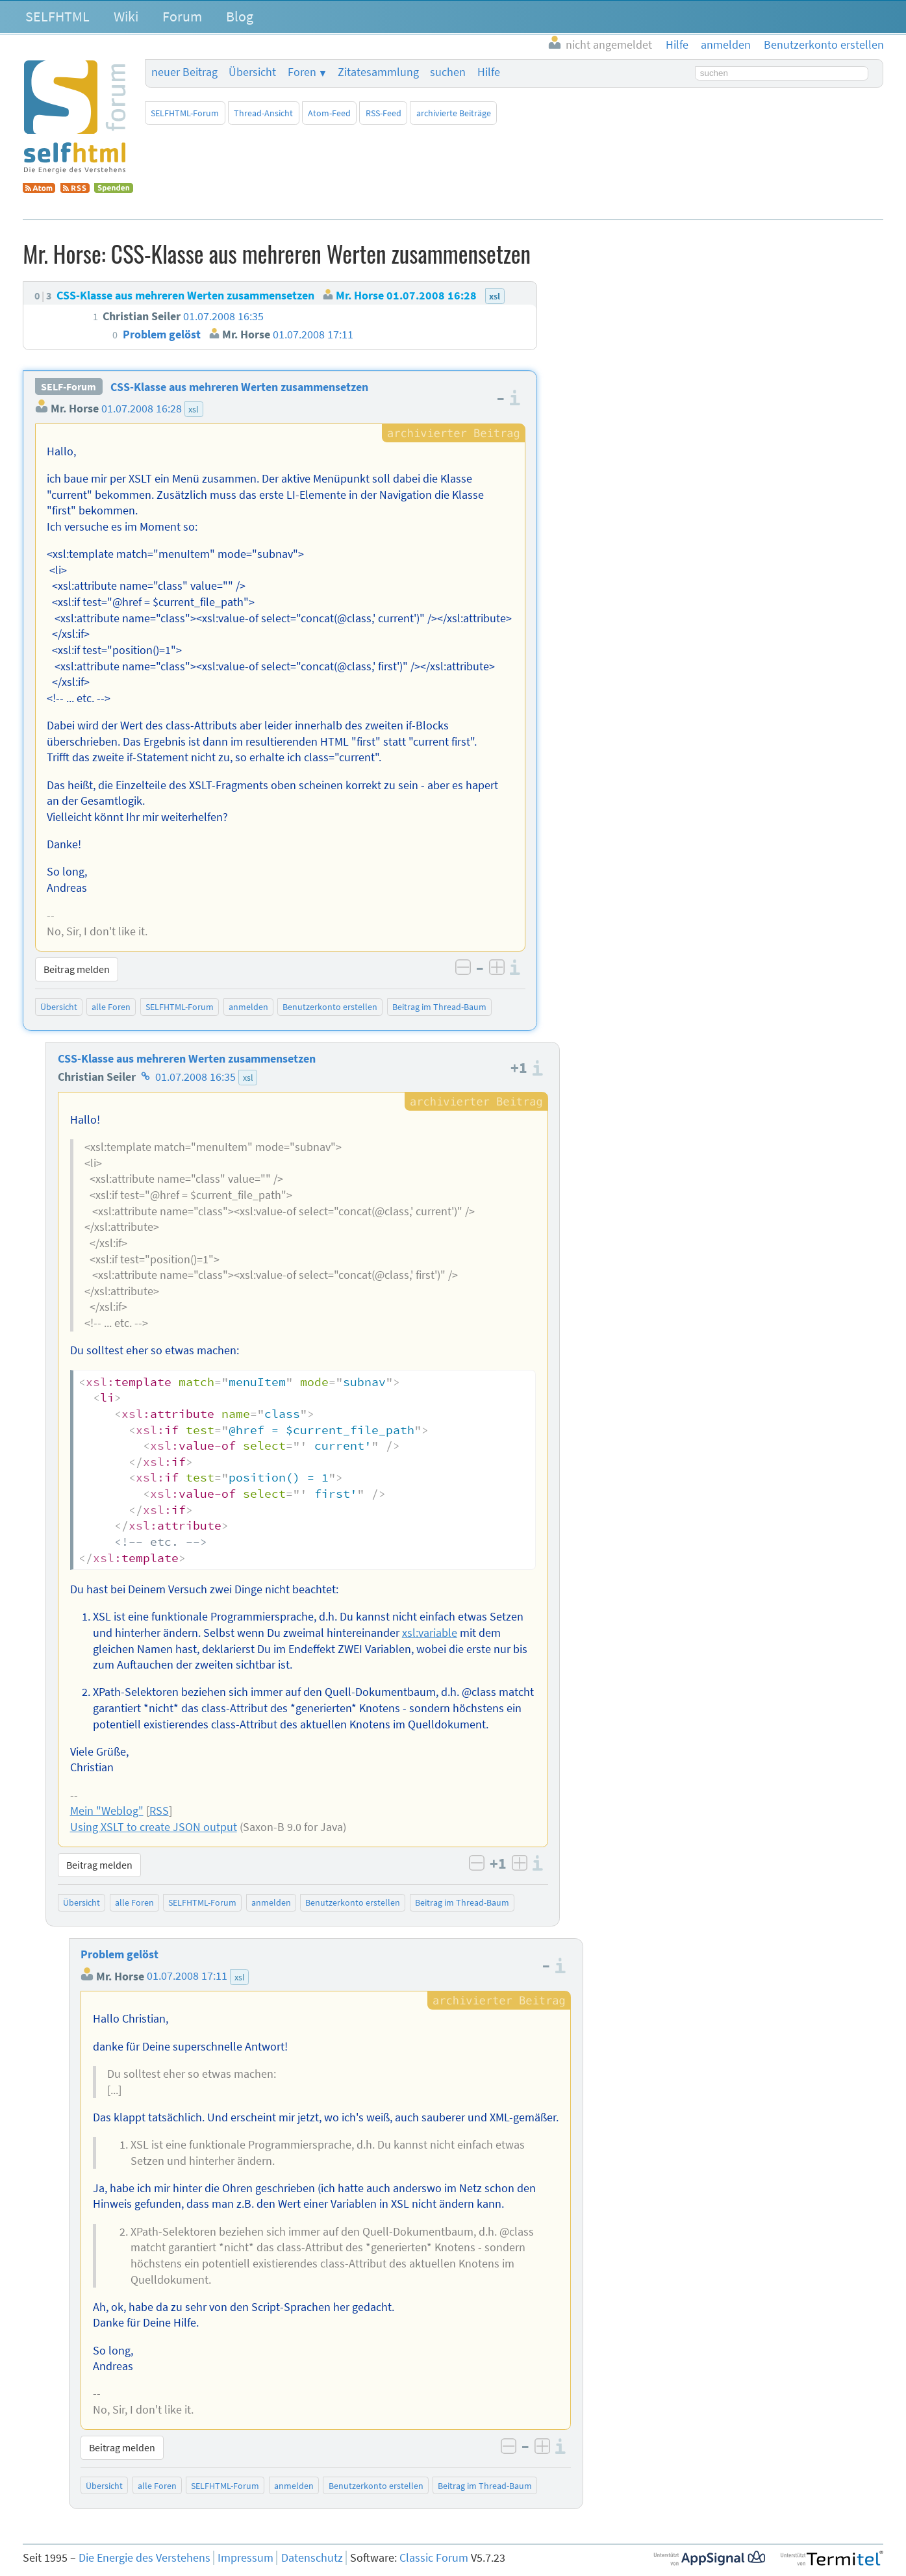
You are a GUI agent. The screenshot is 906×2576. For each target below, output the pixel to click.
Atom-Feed (329, 113)
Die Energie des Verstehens (144, 2558)
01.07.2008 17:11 (187, 1976)
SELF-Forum (68, 387)
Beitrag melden (77, 969)
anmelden (248, 1007)
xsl (193, 409)
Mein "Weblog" (107, 1811)
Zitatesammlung (378, 72)
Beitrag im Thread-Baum (439, 1007)
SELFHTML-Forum (185, 113)
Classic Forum (433, 2558)
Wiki (126, 16)
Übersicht (252, 72)
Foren (302, 72)
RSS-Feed (383, 113)
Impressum (245, 2558)
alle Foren (111, 1007)
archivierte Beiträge (453, 113)
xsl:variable (429, 1633)
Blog (239, 16)
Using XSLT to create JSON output (153, 1827)
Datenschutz (312, 2558)
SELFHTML (57, 16)
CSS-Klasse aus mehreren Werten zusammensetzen (239, 387)
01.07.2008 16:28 (141, 408)
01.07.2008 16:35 (195, 1077)
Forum (182, 16)
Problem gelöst (119, 1954)
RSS (159, 1811)
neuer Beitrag (184, 72)
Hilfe (488, 72)
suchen (448, 72)
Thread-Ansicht (263, 113)
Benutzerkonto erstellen (330, 1007)
